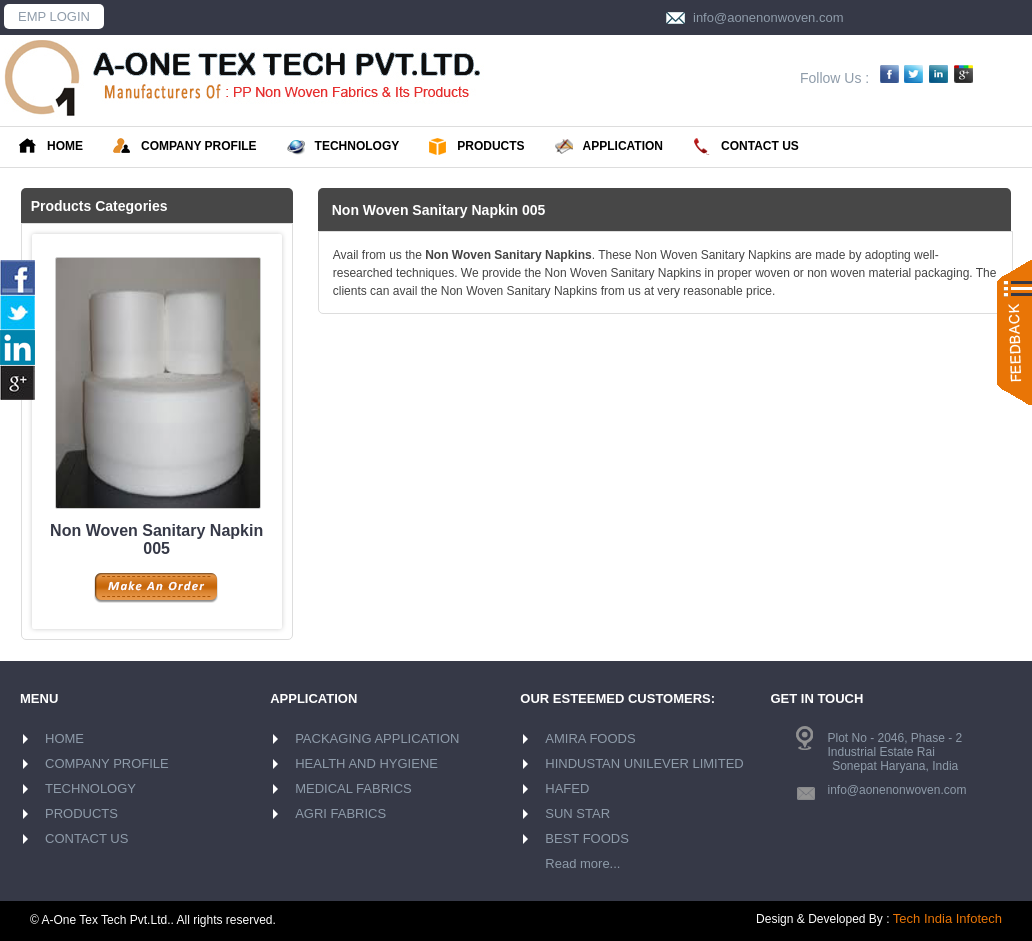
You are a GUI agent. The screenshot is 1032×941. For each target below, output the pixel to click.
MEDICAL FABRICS (353, 788)
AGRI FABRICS (340, 813)
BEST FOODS (587, 838)
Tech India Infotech (947, 918)
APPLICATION (609, 147)
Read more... (582, 863)
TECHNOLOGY (343, 147)
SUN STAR (577, 813)
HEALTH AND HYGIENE (366, 763)
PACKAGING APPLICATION (377, 738)
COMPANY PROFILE (185, 147)
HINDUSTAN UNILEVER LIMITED (644, 763)
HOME (51, 146)
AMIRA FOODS (590, 738)
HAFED (567, 788)
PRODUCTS (476, 147)
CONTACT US (746, 147)
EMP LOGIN (54, 16)
